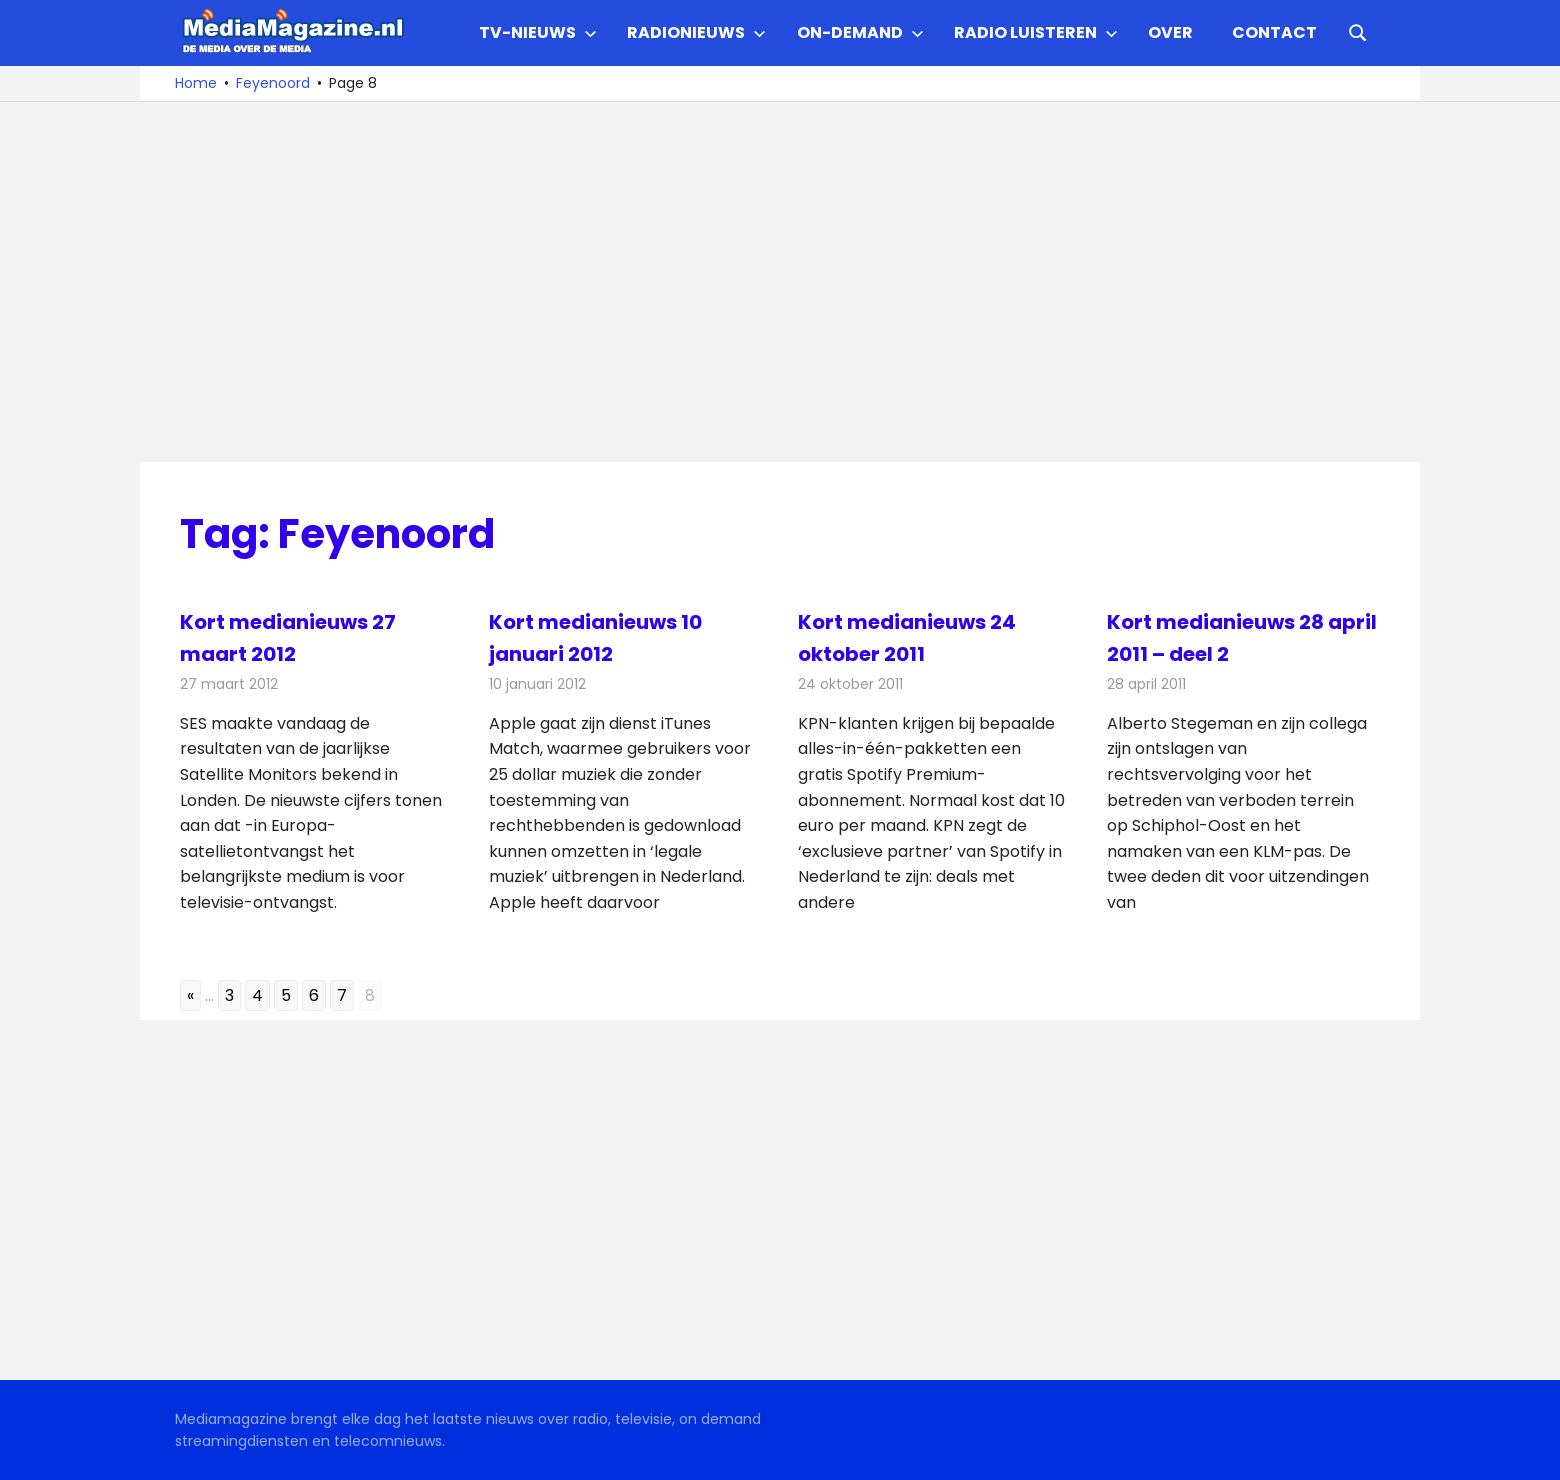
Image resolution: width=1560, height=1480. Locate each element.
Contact (1274, 32)
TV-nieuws (538, 32)
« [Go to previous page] (190, 995)
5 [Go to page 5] (286, 995)
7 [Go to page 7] (342, 995)
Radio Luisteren (1036, 32)
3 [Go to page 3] (229, 995)
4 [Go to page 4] (257, 995)
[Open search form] (1358, 31)
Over (1170, 32)
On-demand (860, 32)
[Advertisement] (780, 282)
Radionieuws (696, 32)
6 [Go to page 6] (314, 995)
